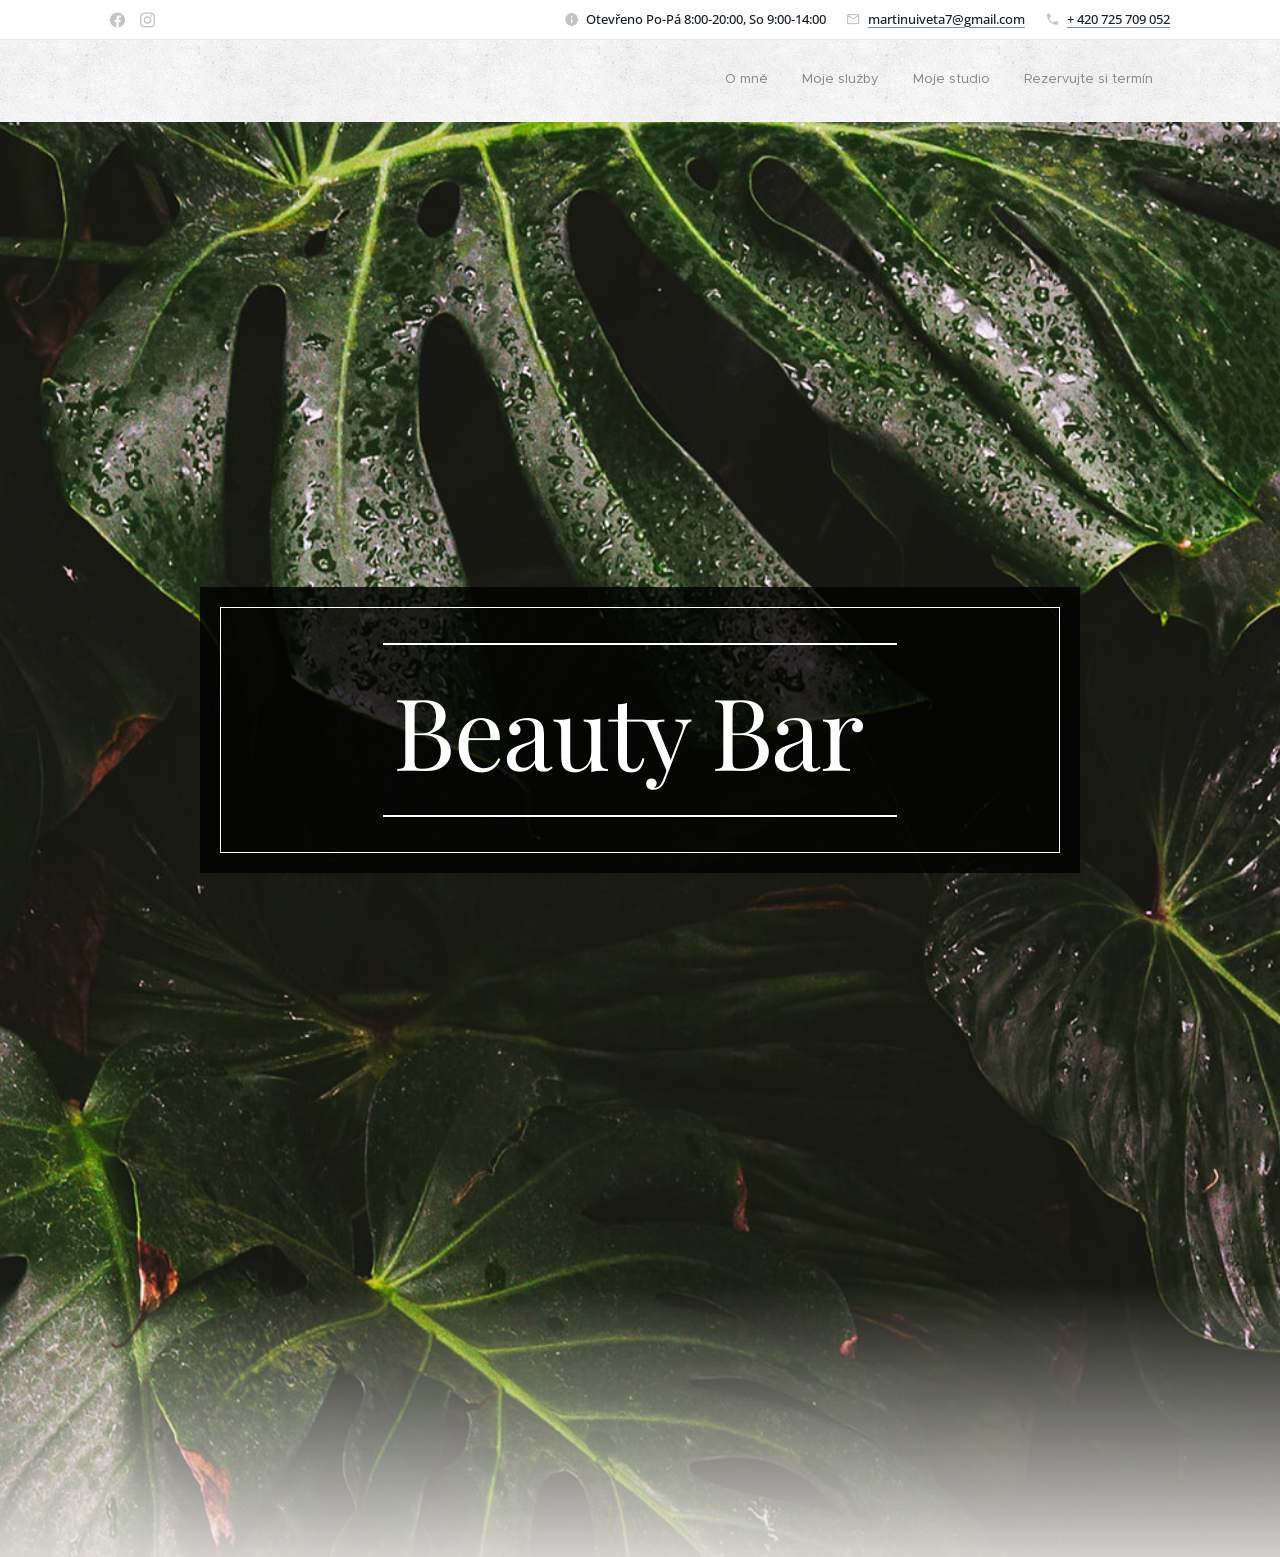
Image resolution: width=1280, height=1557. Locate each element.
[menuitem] (746, 81)
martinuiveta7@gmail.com (946, 19)
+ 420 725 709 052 (1118, 19)
